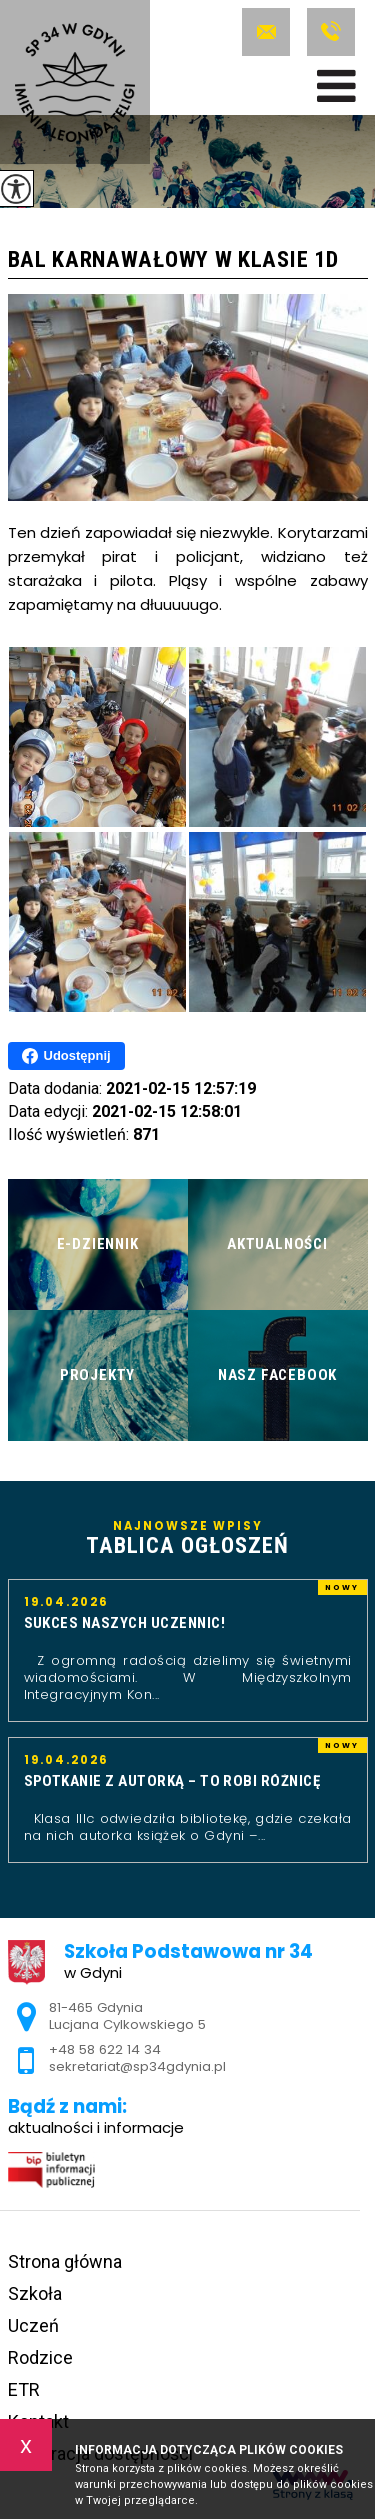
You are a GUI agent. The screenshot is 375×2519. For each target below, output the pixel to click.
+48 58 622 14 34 (331, 32)
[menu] (336, 86)
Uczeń (33, 2325)
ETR (24, 2389)
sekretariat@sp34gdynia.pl (266, 32)
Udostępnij (66, 1056)
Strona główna (65, 2261)
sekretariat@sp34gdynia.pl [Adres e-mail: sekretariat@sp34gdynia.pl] (137, 2066)
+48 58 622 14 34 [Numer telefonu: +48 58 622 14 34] (105, 2049)
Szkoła (35, 2293)
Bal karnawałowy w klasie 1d (173, 260)
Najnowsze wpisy (188, 1539)
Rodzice (40, 2357)
